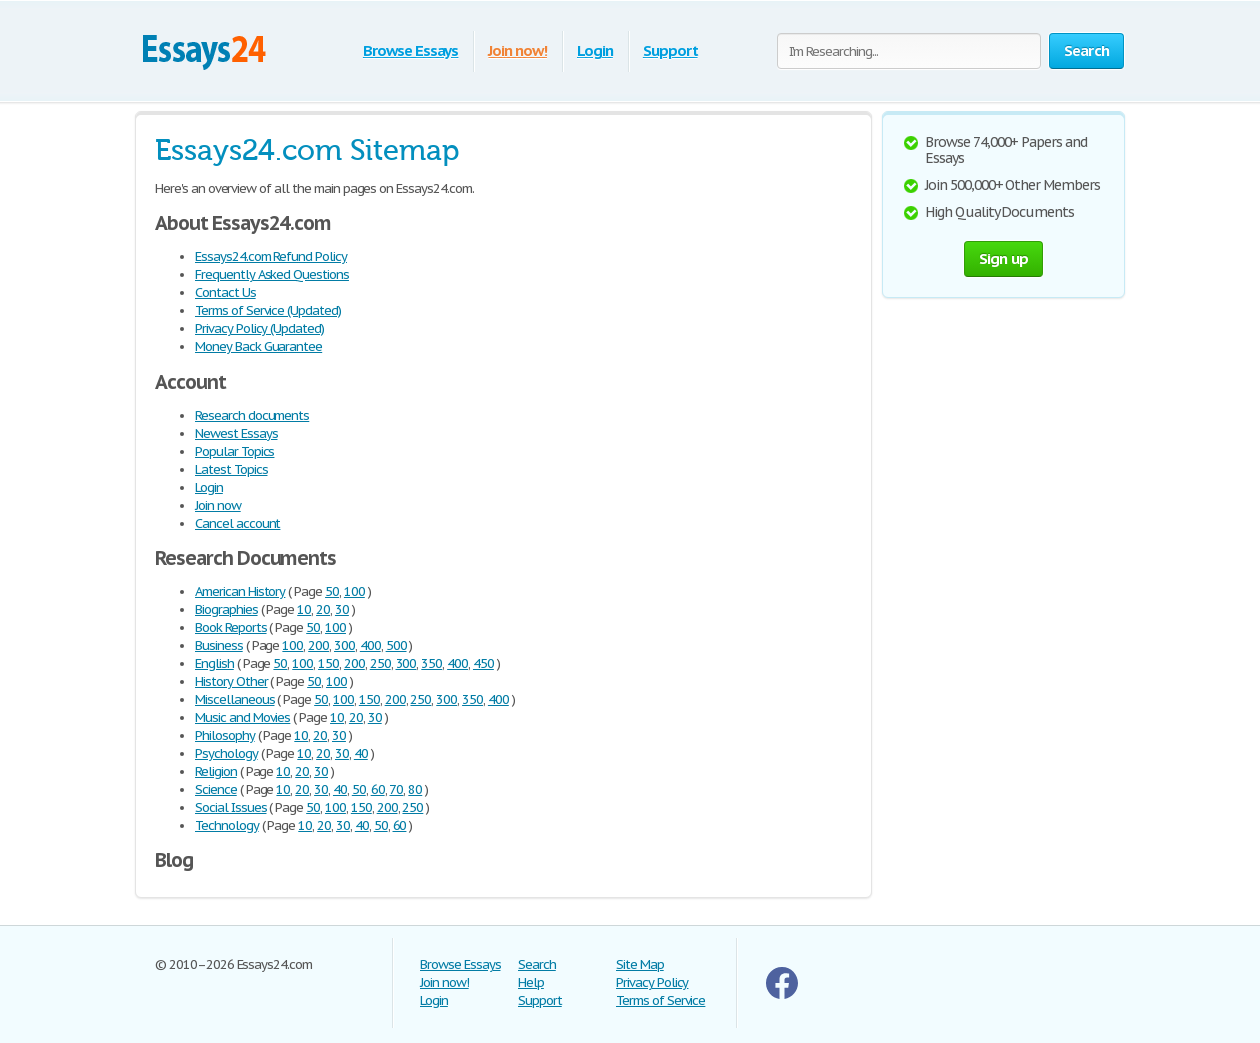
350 (431, 663)
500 (396, 645)
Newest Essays (236, 433)
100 (354, 591)
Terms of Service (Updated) (268, 310)
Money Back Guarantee (258, 346)
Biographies (226, 609)
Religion (216, 771)
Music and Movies (242, 717)
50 (332, 591)
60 (378, 789)
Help (531, 982)
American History (240, 591)
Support (670, 50)
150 (328, 663)
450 (483, 663)
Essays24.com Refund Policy (271, 256)
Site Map (640, 964)
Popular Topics (234, 451)
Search (537, 964)
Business (219, 645)
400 (370, 645)
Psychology (226, 753)
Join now (218, 505)
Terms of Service (660, 1000)
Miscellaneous (234, 699)
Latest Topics (231, 469)
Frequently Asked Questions (272, 274)
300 (344, 645)
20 (323, 609)
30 (342, 609)
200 (318, 645)
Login (595, 50)
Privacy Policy (652, 982)
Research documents (252, 415)
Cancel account (237, 523)
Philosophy (225, 735)
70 (396, 789)
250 (380, 663)
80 (415, 789)
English (214, 663)
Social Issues (230, 807)
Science (216, 789)
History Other (231, 681)
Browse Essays (410, 50)
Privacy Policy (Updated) (259, 328)
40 (361, 753)
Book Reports (231, 627)
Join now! (517, 50)
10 (304, 609)
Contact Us (225, 292)
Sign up (1004, 258)
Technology (227, 825)
